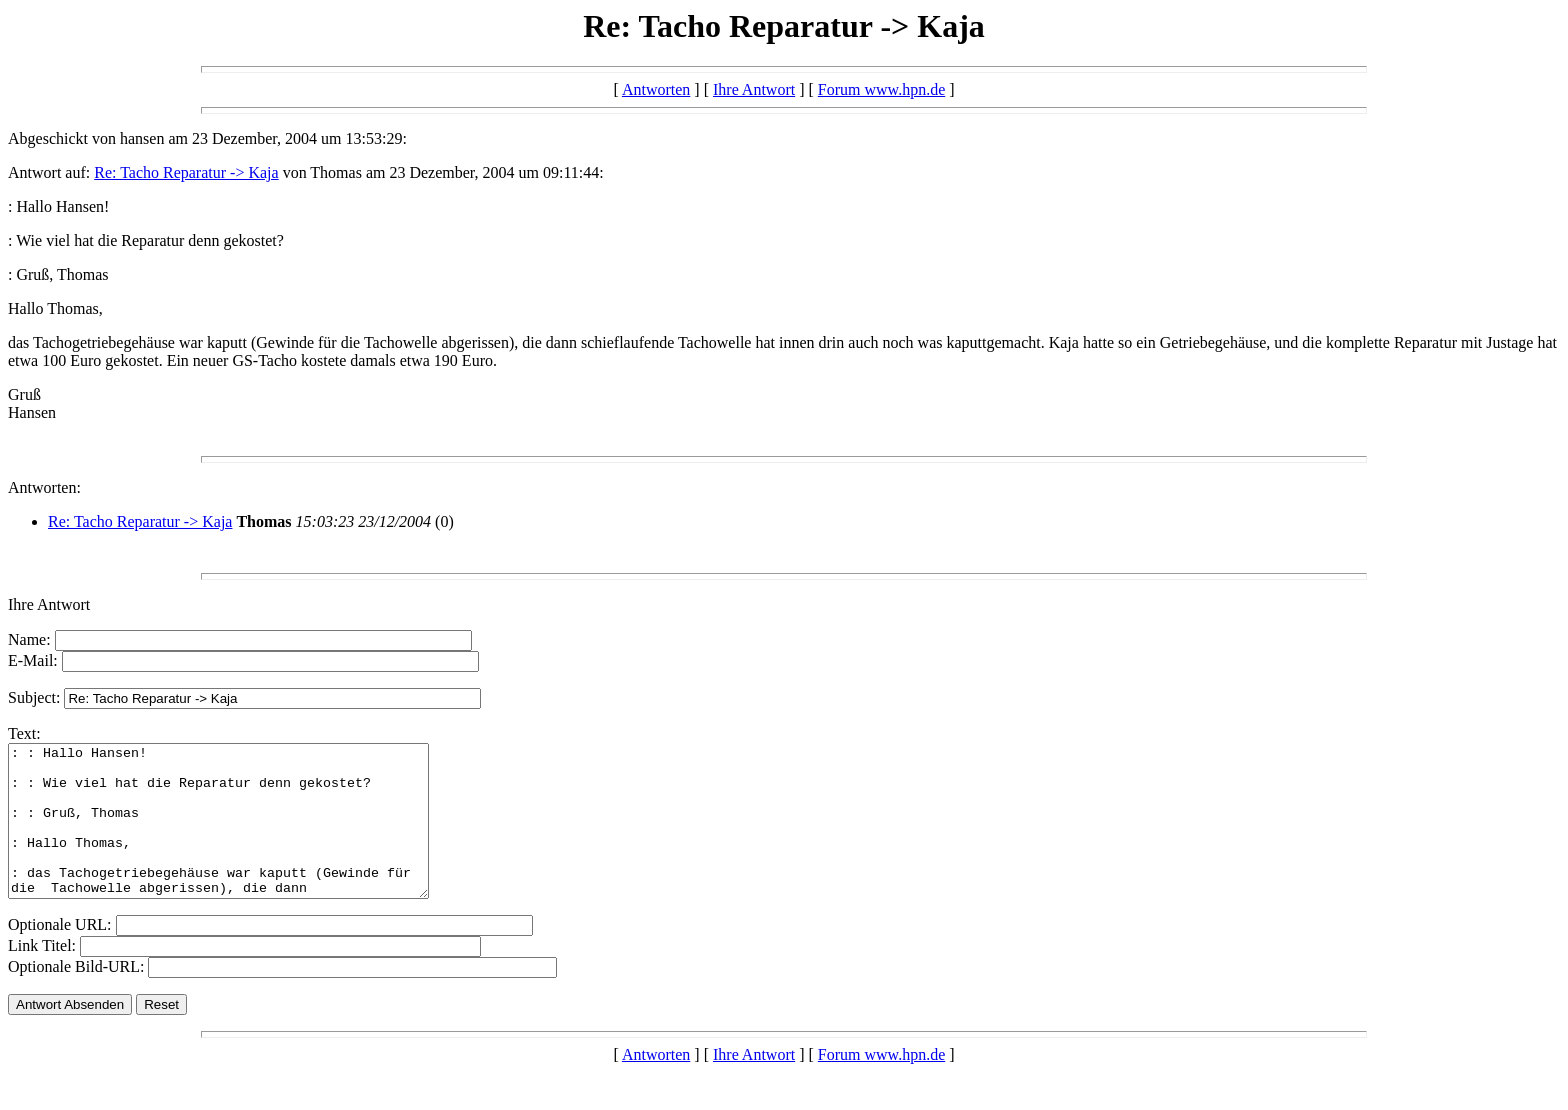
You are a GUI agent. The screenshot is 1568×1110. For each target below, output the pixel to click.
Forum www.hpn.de (881, 89)
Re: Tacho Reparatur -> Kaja (186, 172)
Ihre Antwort (754, 89)
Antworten (656, 89)
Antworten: (44, 487)
